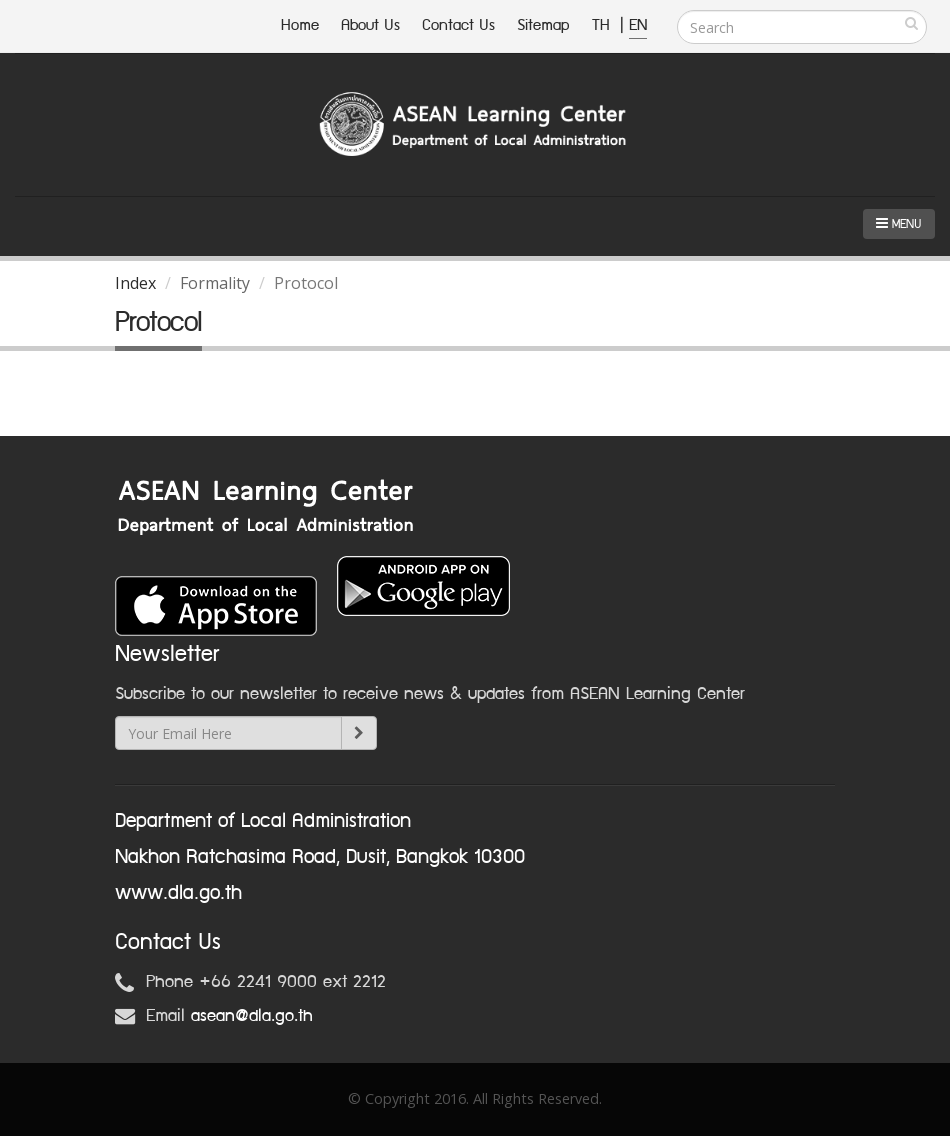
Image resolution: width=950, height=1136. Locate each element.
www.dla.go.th (178, 893)
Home (300, 25)
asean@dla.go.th (252, 1016)
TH (603, 25)
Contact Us (458, 25)
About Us (370, 25)
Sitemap (543, 25)
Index (135, 283)
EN (638, 25)
